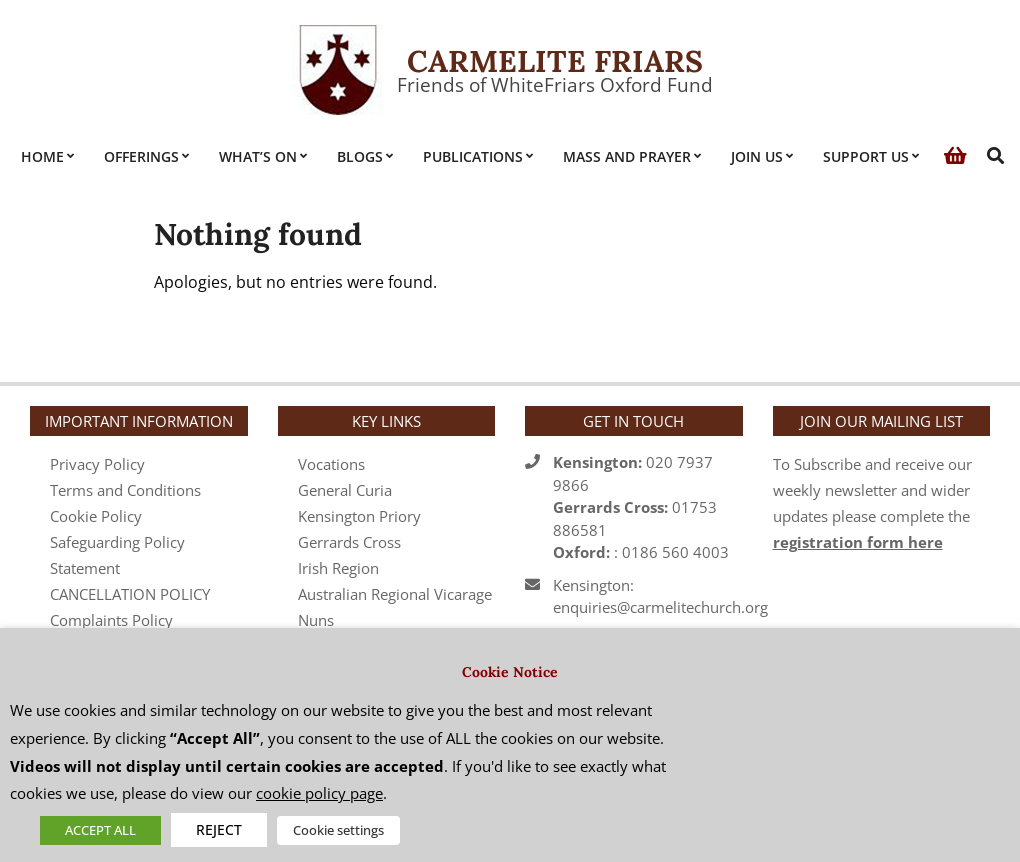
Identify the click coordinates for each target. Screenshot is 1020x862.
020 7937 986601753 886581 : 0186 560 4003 (641, 507)
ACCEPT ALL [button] (100, 830)
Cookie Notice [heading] (510, 672)
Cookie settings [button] (338, 830)
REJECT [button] (219, 829)
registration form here (858, 542)
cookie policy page (319, 793)
